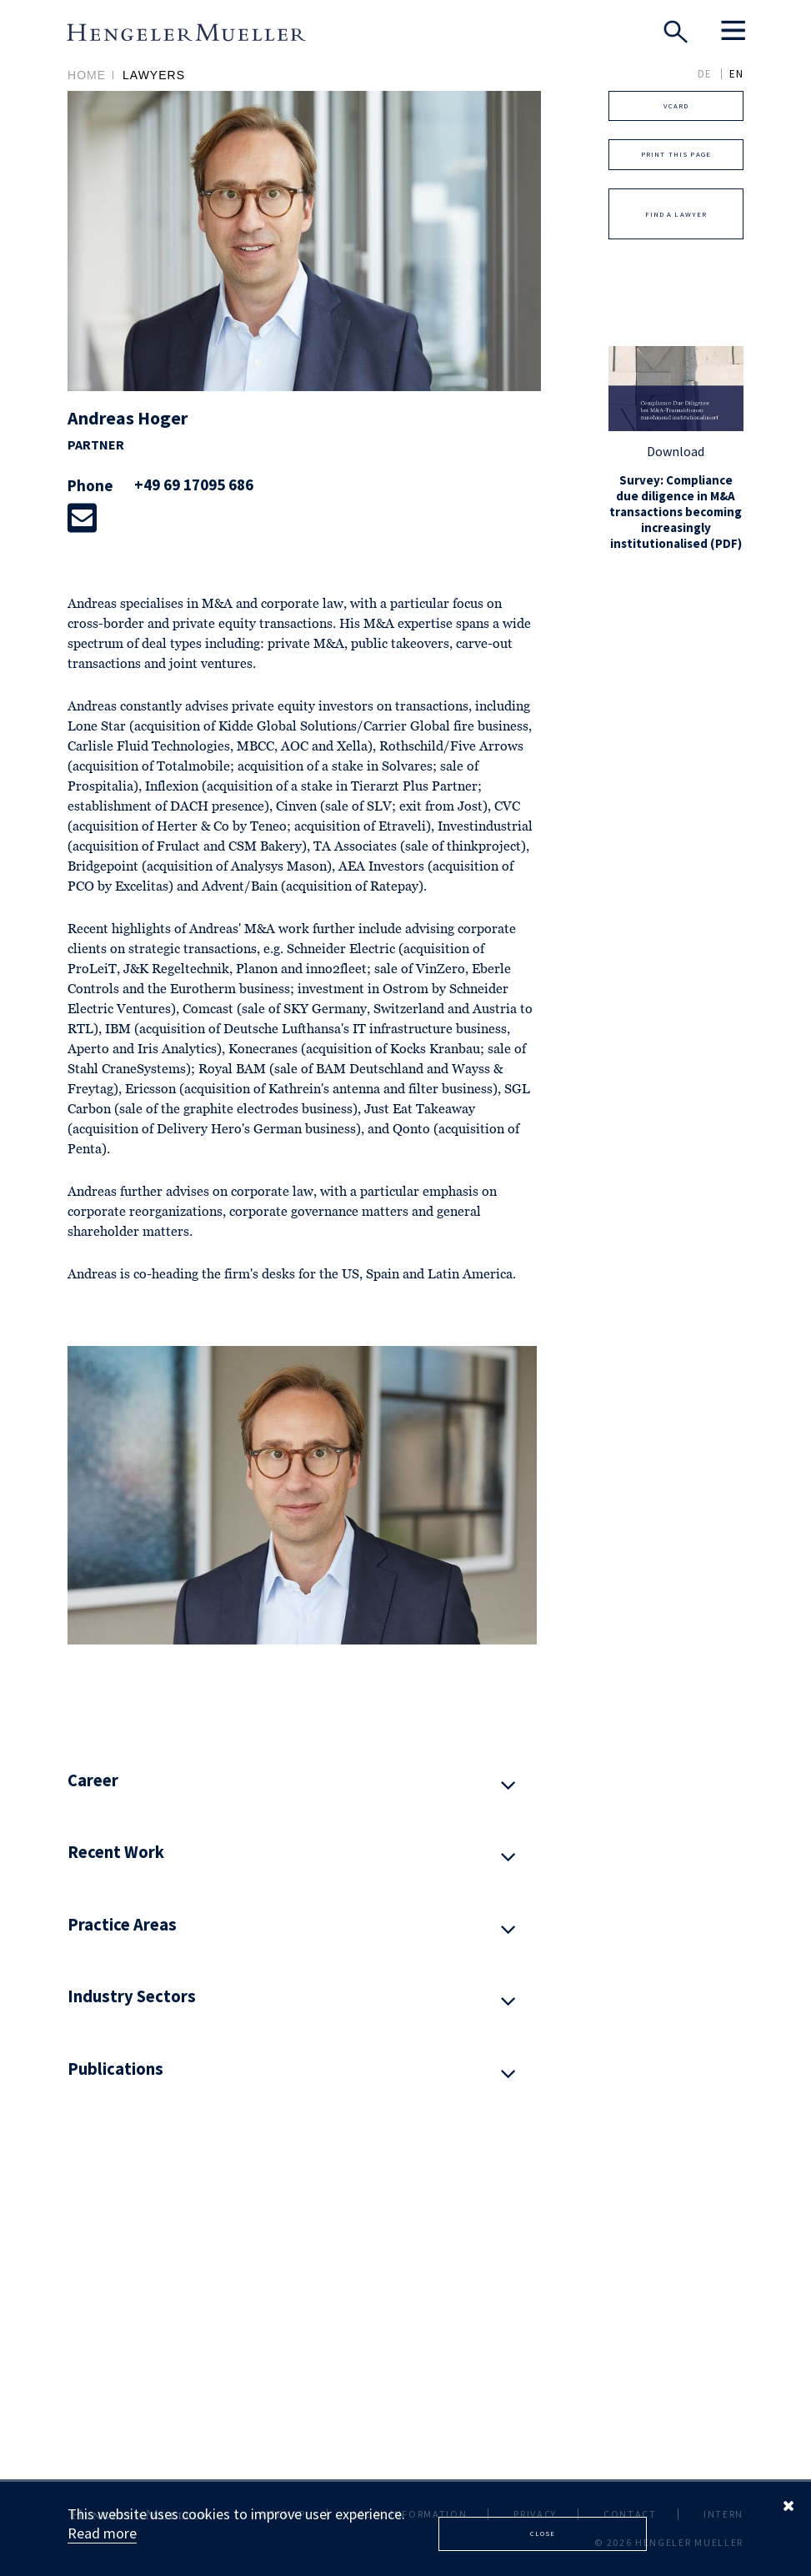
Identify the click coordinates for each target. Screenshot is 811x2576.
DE (705, 74)
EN (736, 74)
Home (87, 75)
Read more (102, 2533)
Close (543, 2533)
